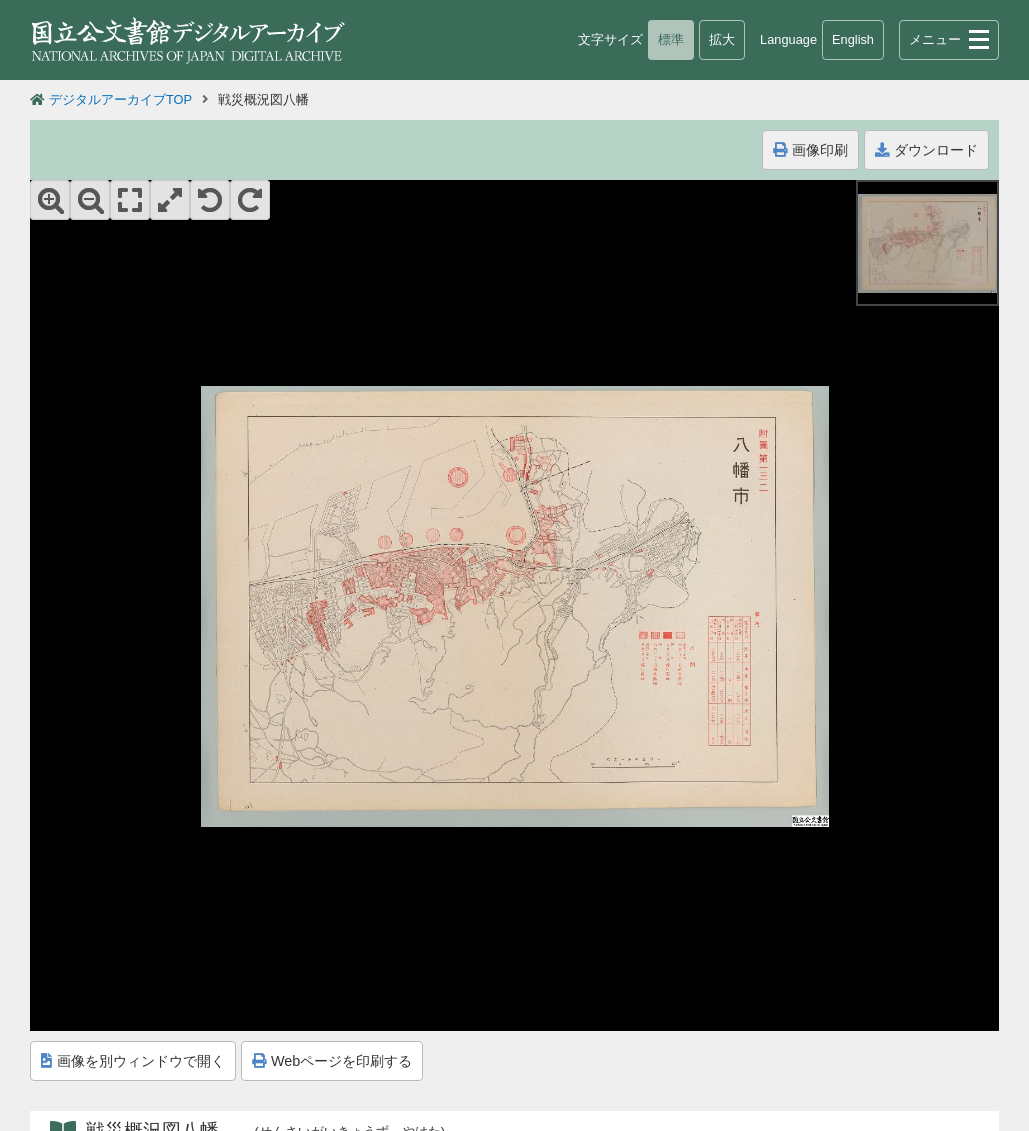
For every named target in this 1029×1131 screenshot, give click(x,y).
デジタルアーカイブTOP (120, 99)
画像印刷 (810, 150)
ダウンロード (926, 150)
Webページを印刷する (332, 1061)
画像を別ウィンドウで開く (133, 1061)
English (853, 39)
